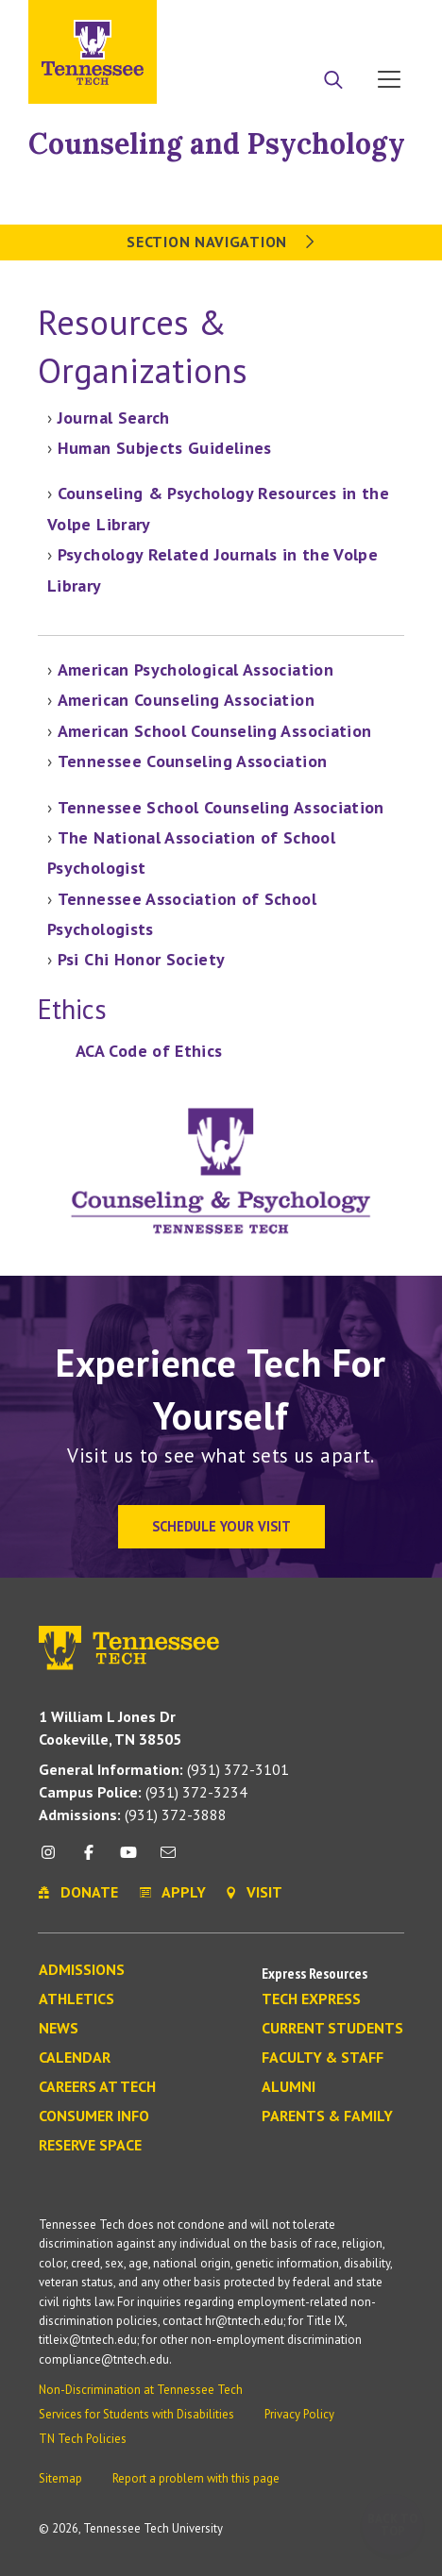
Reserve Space (90, 2145)
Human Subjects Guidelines (165, 448)
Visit (383, 21)
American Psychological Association (195, 669)
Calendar (74, 2057)
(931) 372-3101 (164, 1769)
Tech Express (311, 1999)
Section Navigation (220, 241)
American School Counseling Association (215, 731)
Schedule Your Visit (221, 1526)
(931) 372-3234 (143, 1791)
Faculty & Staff (322, 2057)
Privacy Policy (299, 2414)
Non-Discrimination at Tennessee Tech (141, 2390)
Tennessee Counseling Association (193, 761)
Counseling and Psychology (216, 143)
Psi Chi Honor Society (142, 959)
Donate (313, 21)
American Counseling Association (186, 700)
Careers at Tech (97, 2087)
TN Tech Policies (83, 2439)
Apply (241, 21)
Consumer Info (94, 2116)
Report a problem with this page (196, 2478)
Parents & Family (327, 2116)
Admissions (82, 1970)
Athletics (76, 1999)
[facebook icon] (88, 1859)
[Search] (333, 81)
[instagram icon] (53, 1859)
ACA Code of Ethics (149, 1051)
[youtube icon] (128, 1859)
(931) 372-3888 (133, 1814)
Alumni (288, 2087)
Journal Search (114, 417)
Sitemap (60, 2478)
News (58, 2028)
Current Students (332, 2028)
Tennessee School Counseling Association (221, 807)
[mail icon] (168, 1859)
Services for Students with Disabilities (136, 2414)
